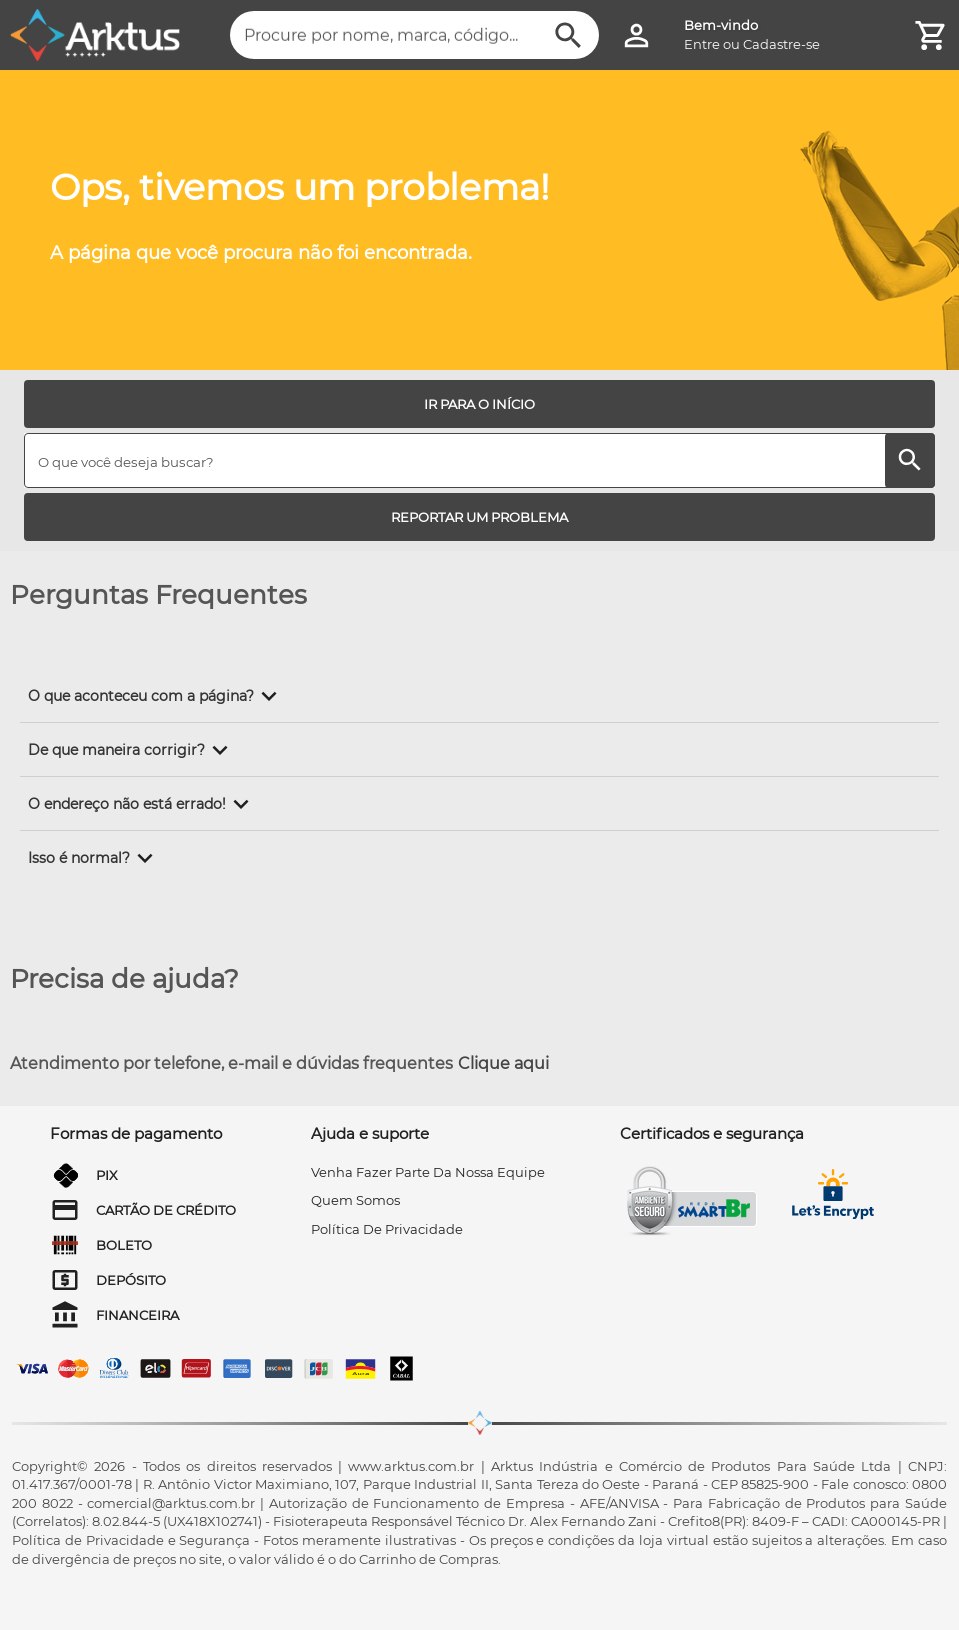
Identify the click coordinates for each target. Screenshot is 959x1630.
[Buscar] (568, 35)
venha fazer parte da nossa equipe (428, 1172)
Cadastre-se (781, 44)
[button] (156, 696)
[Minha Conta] (636, 35)
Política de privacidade (387, 1229)
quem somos (355, 1200)
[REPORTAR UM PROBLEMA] (479, 517)
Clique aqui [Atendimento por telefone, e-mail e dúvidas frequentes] (503, 1063)
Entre (702, 44)
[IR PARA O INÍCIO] (479, 404)
